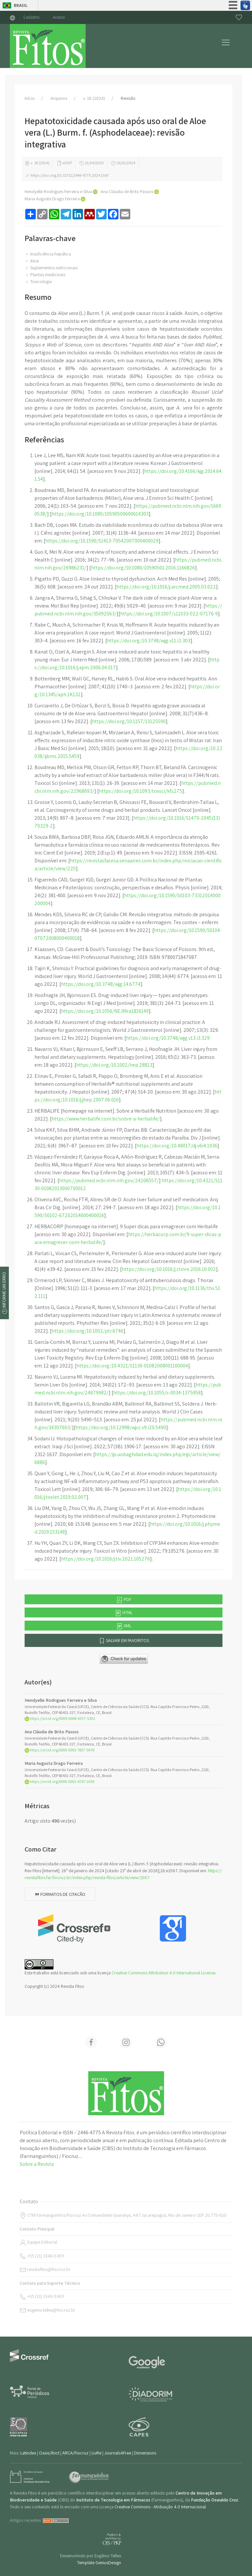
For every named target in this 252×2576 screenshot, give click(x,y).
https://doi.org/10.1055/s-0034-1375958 (157, 1392)
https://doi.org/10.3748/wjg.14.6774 (100, 984)
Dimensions (145, 2453)
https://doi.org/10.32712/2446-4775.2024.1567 (67, 175)
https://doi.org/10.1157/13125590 (129, 721)
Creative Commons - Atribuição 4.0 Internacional (160, 2507)
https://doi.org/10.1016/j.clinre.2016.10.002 (169, 1269)
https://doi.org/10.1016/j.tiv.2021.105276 (105, 1558)
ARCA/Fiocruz (75, 2453)
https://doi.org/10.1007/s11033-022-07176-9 (169, 613)
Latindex (28, 2453)
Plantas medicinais (45, 275)
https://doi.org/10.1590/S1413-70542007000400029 (101, 540)
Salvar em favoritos (123, 1640)
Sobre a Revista (37, 2164)
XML (123, 1626)
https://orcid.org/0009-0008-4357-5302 (60, 1718)
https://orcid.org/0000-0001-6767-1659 (59, 1781)
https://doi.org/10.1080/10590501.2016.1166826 (143, 567)
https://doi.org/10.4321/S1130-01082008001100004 (132, 1365)
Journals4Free (117, 2453)
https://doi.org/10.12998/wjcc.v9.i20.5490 (120, 1427)
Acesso (59, 17)
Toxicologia (38, 281)
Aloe (32, 261)
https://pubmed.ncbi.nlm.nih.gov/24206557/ (109, 1180)
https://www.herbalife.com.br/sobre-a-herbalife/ (106, 1118)
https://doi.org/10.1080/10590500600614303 (100, 513)
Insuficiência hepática (48, 254)
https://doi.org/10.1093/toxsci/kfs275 (140, 791)
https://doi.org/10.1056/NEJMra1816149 (105, 1011)
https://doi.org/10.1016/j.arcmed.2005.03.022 (166, 586)
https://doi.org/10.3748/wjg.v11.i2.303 (148, 640)
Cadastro (31, 17)
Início (30, 98)
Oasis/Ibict (49, 2453)
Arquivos (59, 98)
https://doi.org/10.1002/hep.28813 (114, 1064)
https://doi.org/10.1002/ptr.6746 (87, 1330)
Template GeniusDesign (99, 2562)
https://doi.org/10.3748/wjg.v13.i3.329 (168, 1037)
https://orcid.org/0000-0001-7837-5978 (59, 1749)
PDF (123, 1599)
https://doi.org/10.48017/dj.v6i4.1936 (176, 1145)
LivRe (96, 2453)
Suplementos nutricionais (51, 268)
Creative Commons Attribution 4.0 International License (163, 1973)
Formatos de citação (60, 1894)
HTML (124, 1613)
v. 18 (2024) (94, 98)
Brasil (21, 5)
